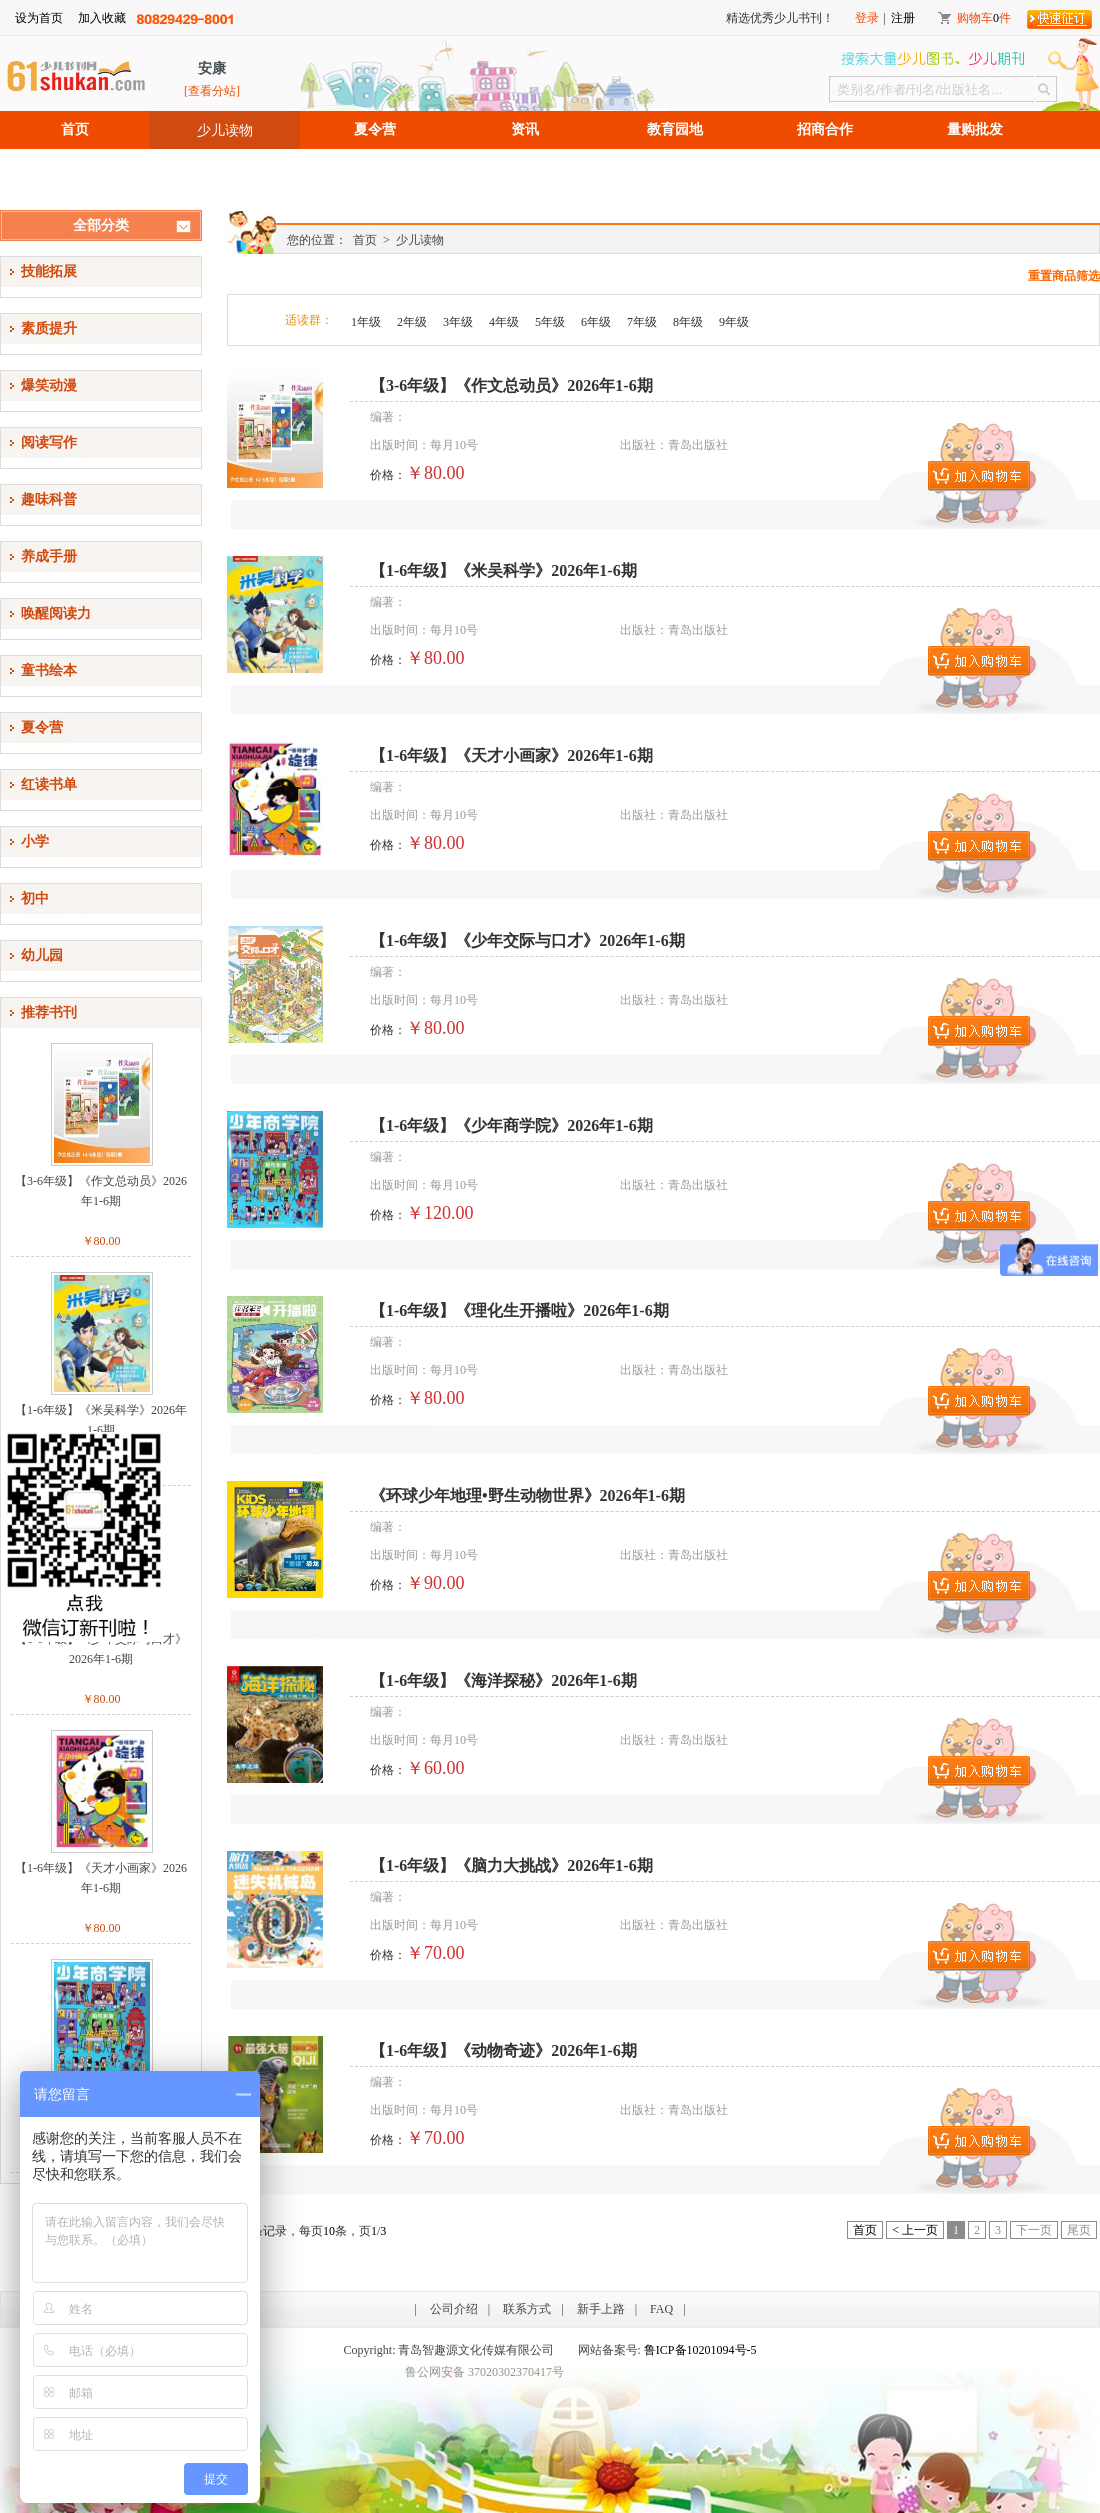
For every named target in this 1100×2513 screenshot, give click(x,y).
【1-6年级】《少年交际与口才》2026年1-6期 (101, 1649)
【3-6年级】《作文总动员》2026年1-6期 (101, 1191)
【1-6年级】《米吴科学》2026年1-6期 (101, 1420)
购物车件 (984, 18)
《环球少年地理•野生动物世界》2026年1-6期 (527, 1495)
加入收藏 (102, 18)
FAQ (661, 2309)
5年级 (550, 322)
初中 (35, 898)
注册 (903, 18)
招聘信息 (75, 167)
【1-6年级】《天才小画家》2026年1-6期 (101, 1878)
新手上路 (601, 2309)
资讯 (525, 129)
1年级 (366, 322)
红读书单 (49, 784)
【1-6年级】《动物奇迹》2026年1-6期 (503, 2050)
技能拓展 (49, 271)
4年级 (504, 322)
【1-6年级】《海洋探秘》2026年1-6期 (503, 1680)
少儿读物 (225, 130)
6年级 (596, 322)
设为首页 (39, 18)
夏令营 (375, 129)
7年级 (642, 322)
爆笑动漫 (49, 385)
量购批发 (975, 129)
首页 (75, 129)
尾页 (1079, 2230)
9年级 (734, 322)
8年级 (688, 322)
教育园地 (675, 129)
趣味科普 (49, 499)
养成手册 (49, 556)
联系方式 (527, 2309)
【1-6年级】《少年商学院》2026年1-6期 (511, 1125)
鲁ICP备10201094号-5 (700, 2350)
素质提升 (49, 328)
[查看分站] (212, 91)
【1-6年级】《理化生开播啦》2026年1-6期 (519, 1310)
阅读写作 (49, 442)
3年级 (458, 322)
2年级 (412, 322)
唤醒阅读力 (56, 613)
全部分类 (101, 225)
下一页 (1034, 2230)
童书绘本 (49, 670)
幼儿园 (42, 955)
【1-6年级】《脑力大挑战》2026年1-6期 (511, 1865)
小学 (35, 841)
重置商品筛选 (1064, 276)
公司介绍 (454, 2309)
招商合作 (825, 129)
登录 (867, 18)
